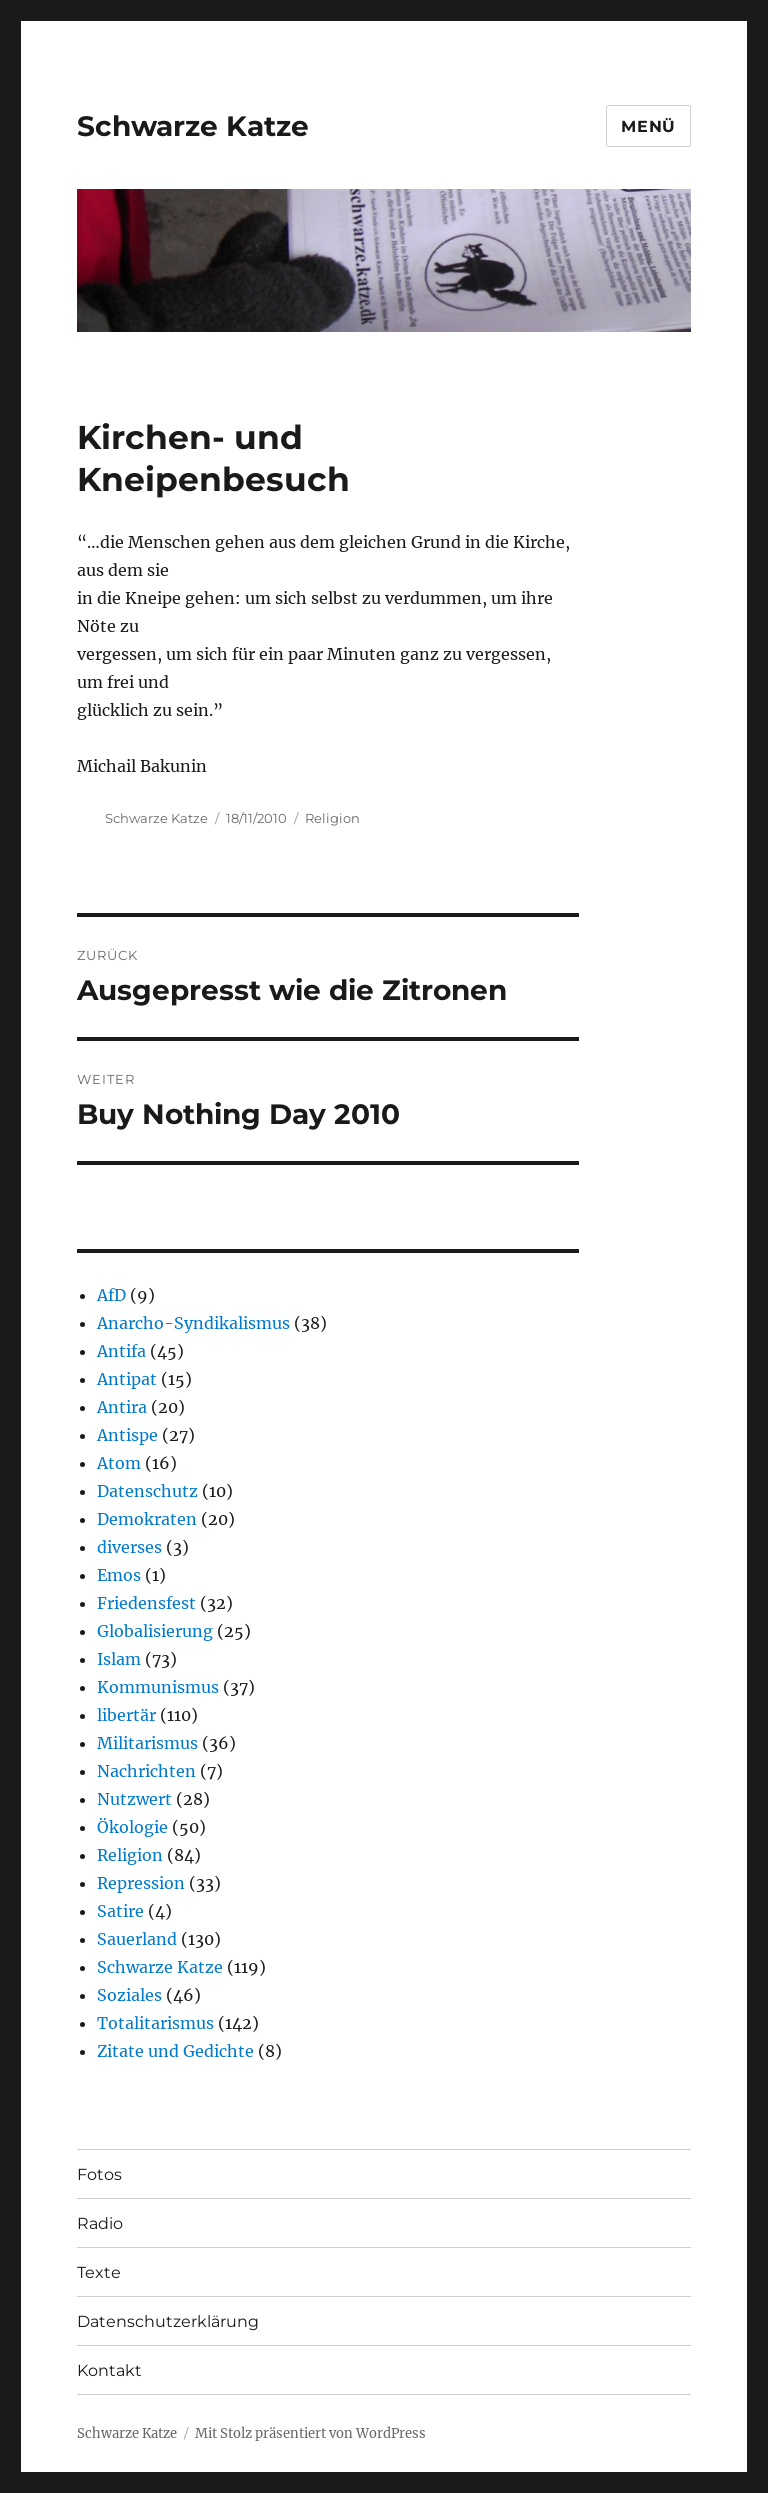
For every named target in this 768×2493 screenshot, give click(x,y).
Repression (141, 1883)
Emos (119, 1575)
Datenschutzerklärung (168, 2321)
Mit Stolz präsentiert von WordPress (310, 2433)
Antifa (121, 1351)
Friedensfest (146, 1603)
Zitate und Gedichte (175, 2051)
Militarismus (147, 1743)
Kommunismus (158, 1687)
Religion (332, 818)
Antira (122, 1407)
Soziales (129, 1995)
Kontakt (109, 2370)
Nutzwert (134, 1799)
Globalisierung (155, 1631)
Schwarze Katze (193, 126)
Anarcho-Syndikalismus (193, 1323)
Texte (99, 2272)
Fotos (99, 2174)
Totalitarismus (155, 2023)
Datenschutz (147, 1491)
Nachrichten (146, 1771)
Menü (648, 126)
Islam (119, 1659)
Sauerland (137, 1939)
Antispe (127, 1435)
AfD (111, 1295)
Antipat (127, 1379)
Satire (120, 1911)
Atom (119, 1463)
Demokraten (147, 1519)
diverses (129, 1547)
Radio (100, 2223)
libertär (126, 1715)
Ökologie (132, 1827)
